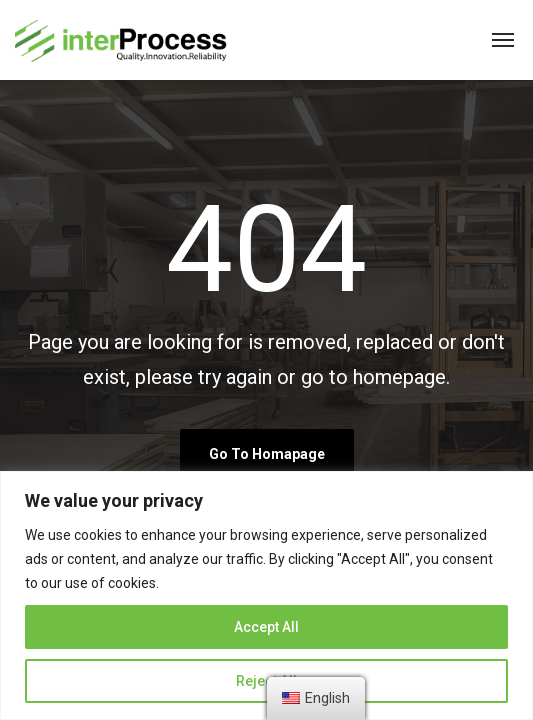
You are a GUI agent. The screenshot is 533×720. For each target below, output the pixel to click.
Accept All (266, 627)
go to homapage (267, 454)
